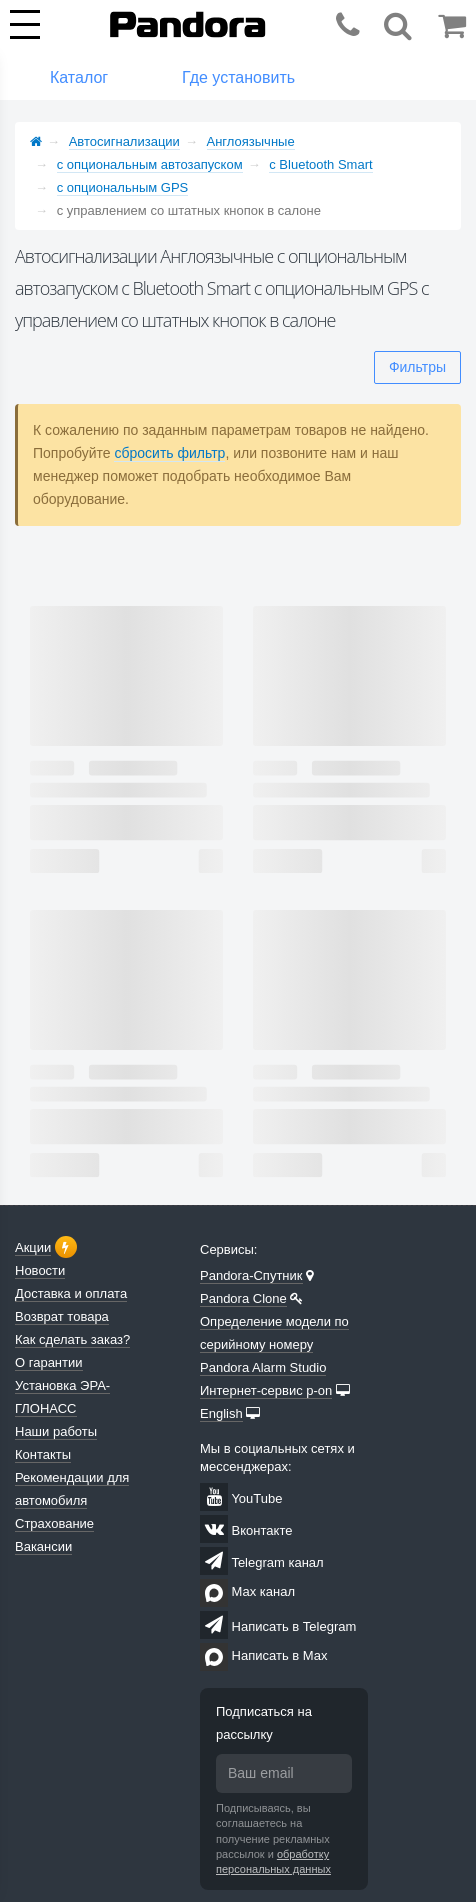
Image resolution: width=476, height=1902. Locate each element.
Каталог (79, 77)
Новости (40, 1270)
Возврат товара (62, 1316)
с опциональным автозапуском (150, 164)
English (221, 1413)
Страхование (54, 1523)
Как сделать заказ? (72, 1339)
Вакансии (43, 1546)
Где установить (238, 77)
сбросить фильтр (169, 453)
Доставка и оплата (71, 1293)
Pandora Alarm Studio (263, 1367)
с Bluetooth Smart (320, 164)
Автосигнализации (124, 141)
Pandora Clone (243, 1298)
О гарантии (49, 1362)
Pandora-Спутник (251, 1275)
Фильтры (417, 367)
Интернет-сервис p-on (266, 1390)
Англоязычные (251, 141)
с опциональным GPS (123, 187)
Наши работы (56, 1431)
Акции (33, 1247)
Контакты (43, 1454)
